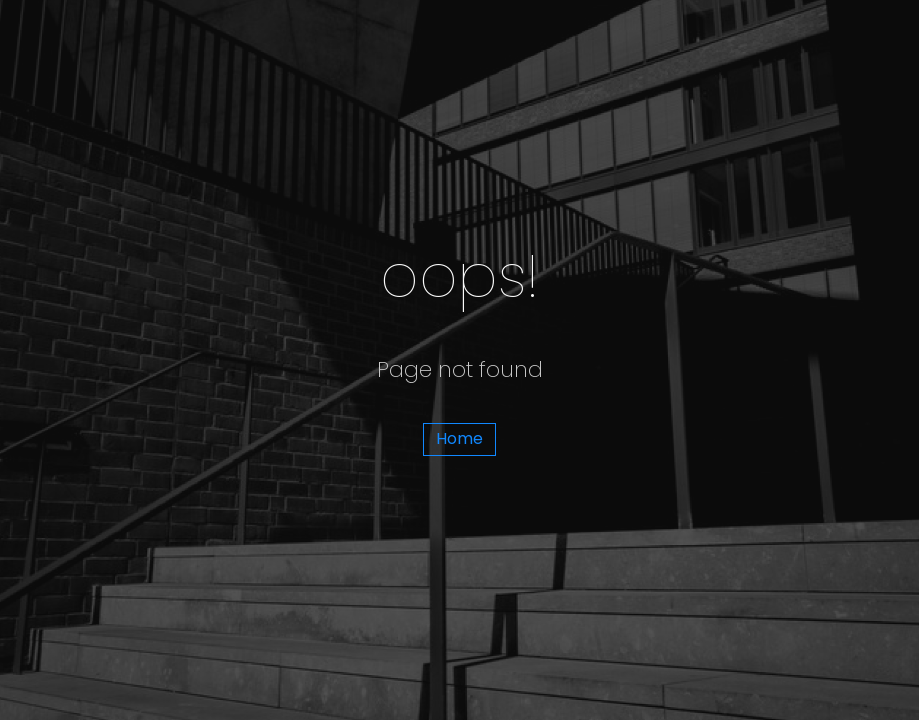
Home (459, 438)
